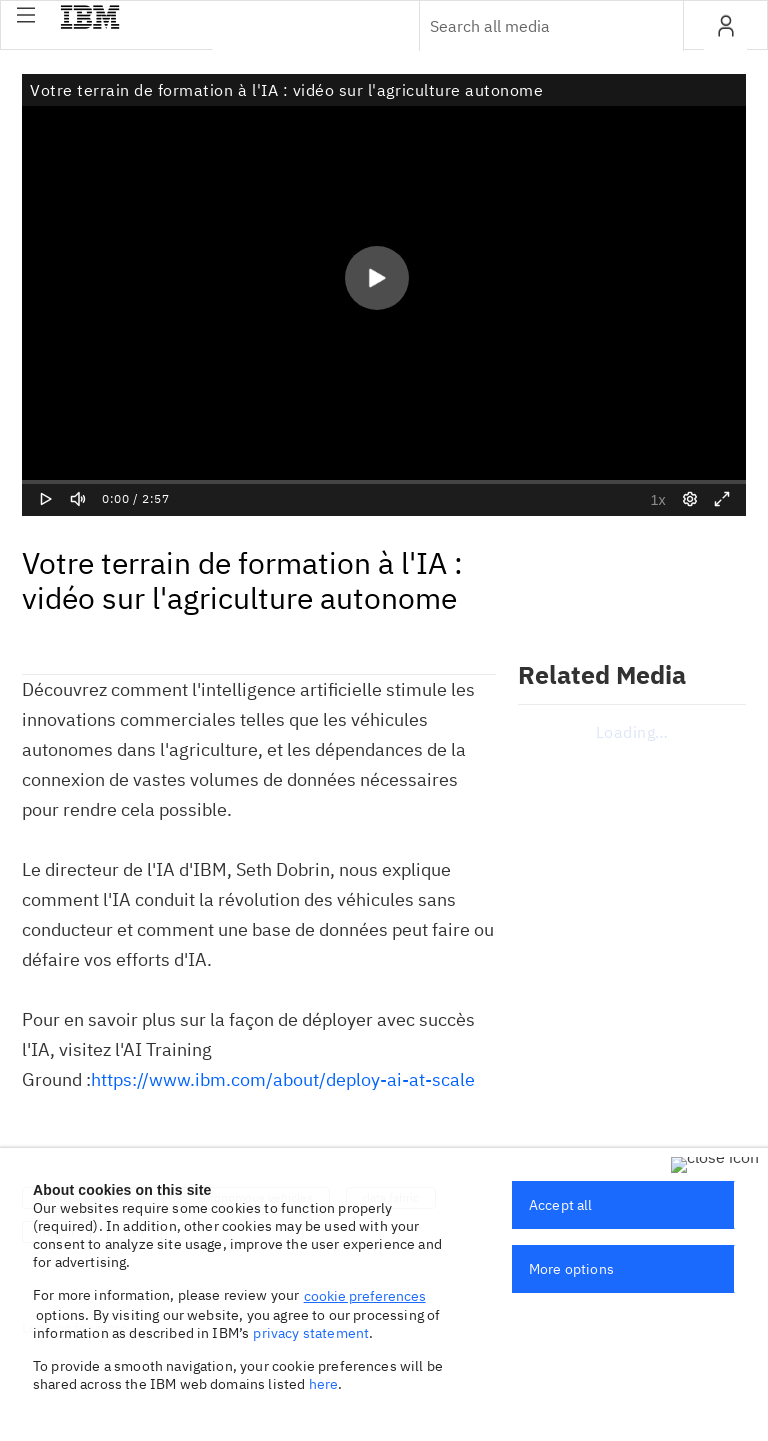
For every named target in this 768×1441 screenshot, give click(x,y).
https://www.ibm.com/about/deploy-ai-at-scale (283, 1079)
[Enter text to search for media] (530, 26)
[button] (26, 15)
